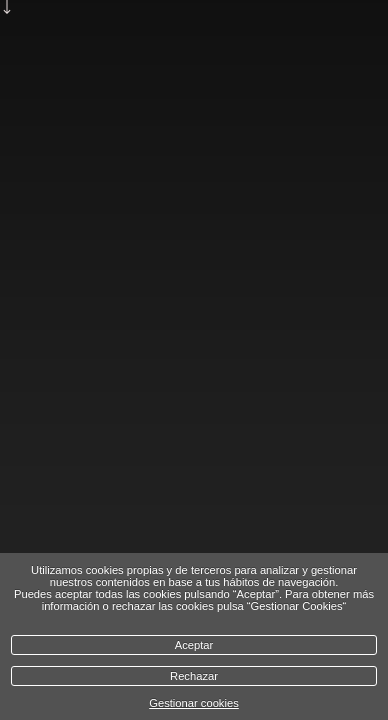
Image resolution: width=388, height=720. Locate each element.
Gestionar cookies (194, 703)
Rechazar (194, 676)
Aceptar (194, 645)
